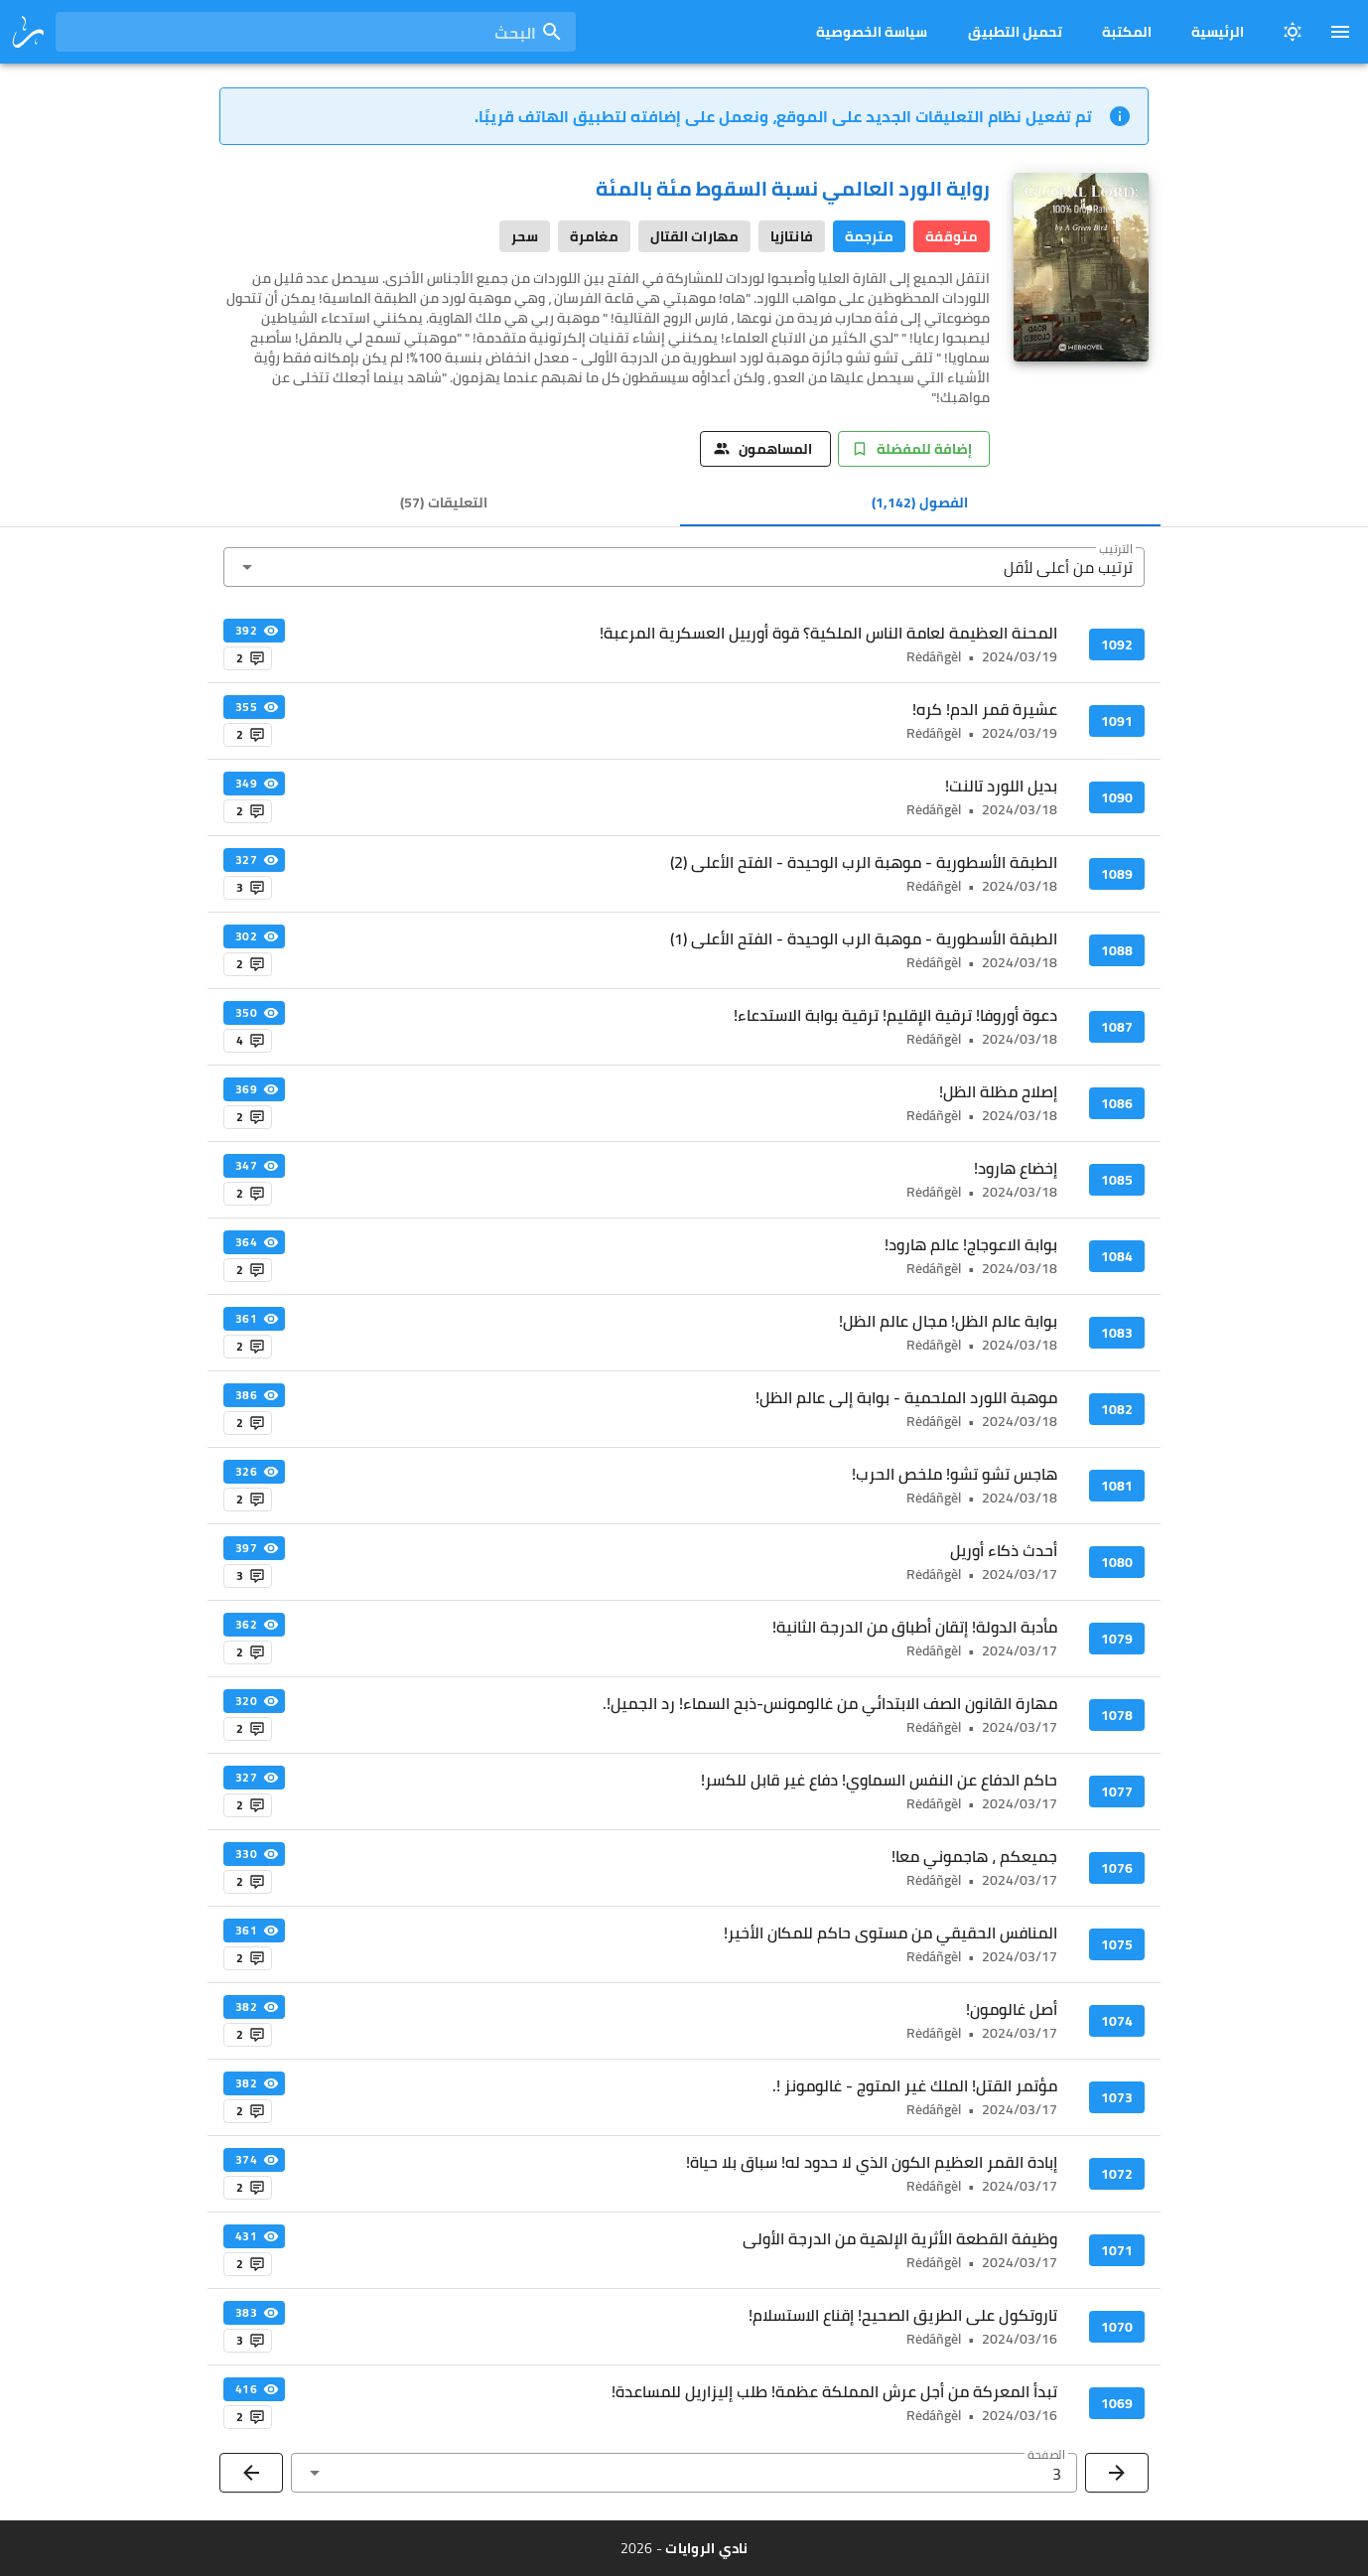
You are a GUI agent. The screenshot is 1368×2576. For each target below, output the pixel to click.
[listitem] (684, 644)
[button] (684, 567)
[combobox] (316, 32)
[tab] (921, 502)
